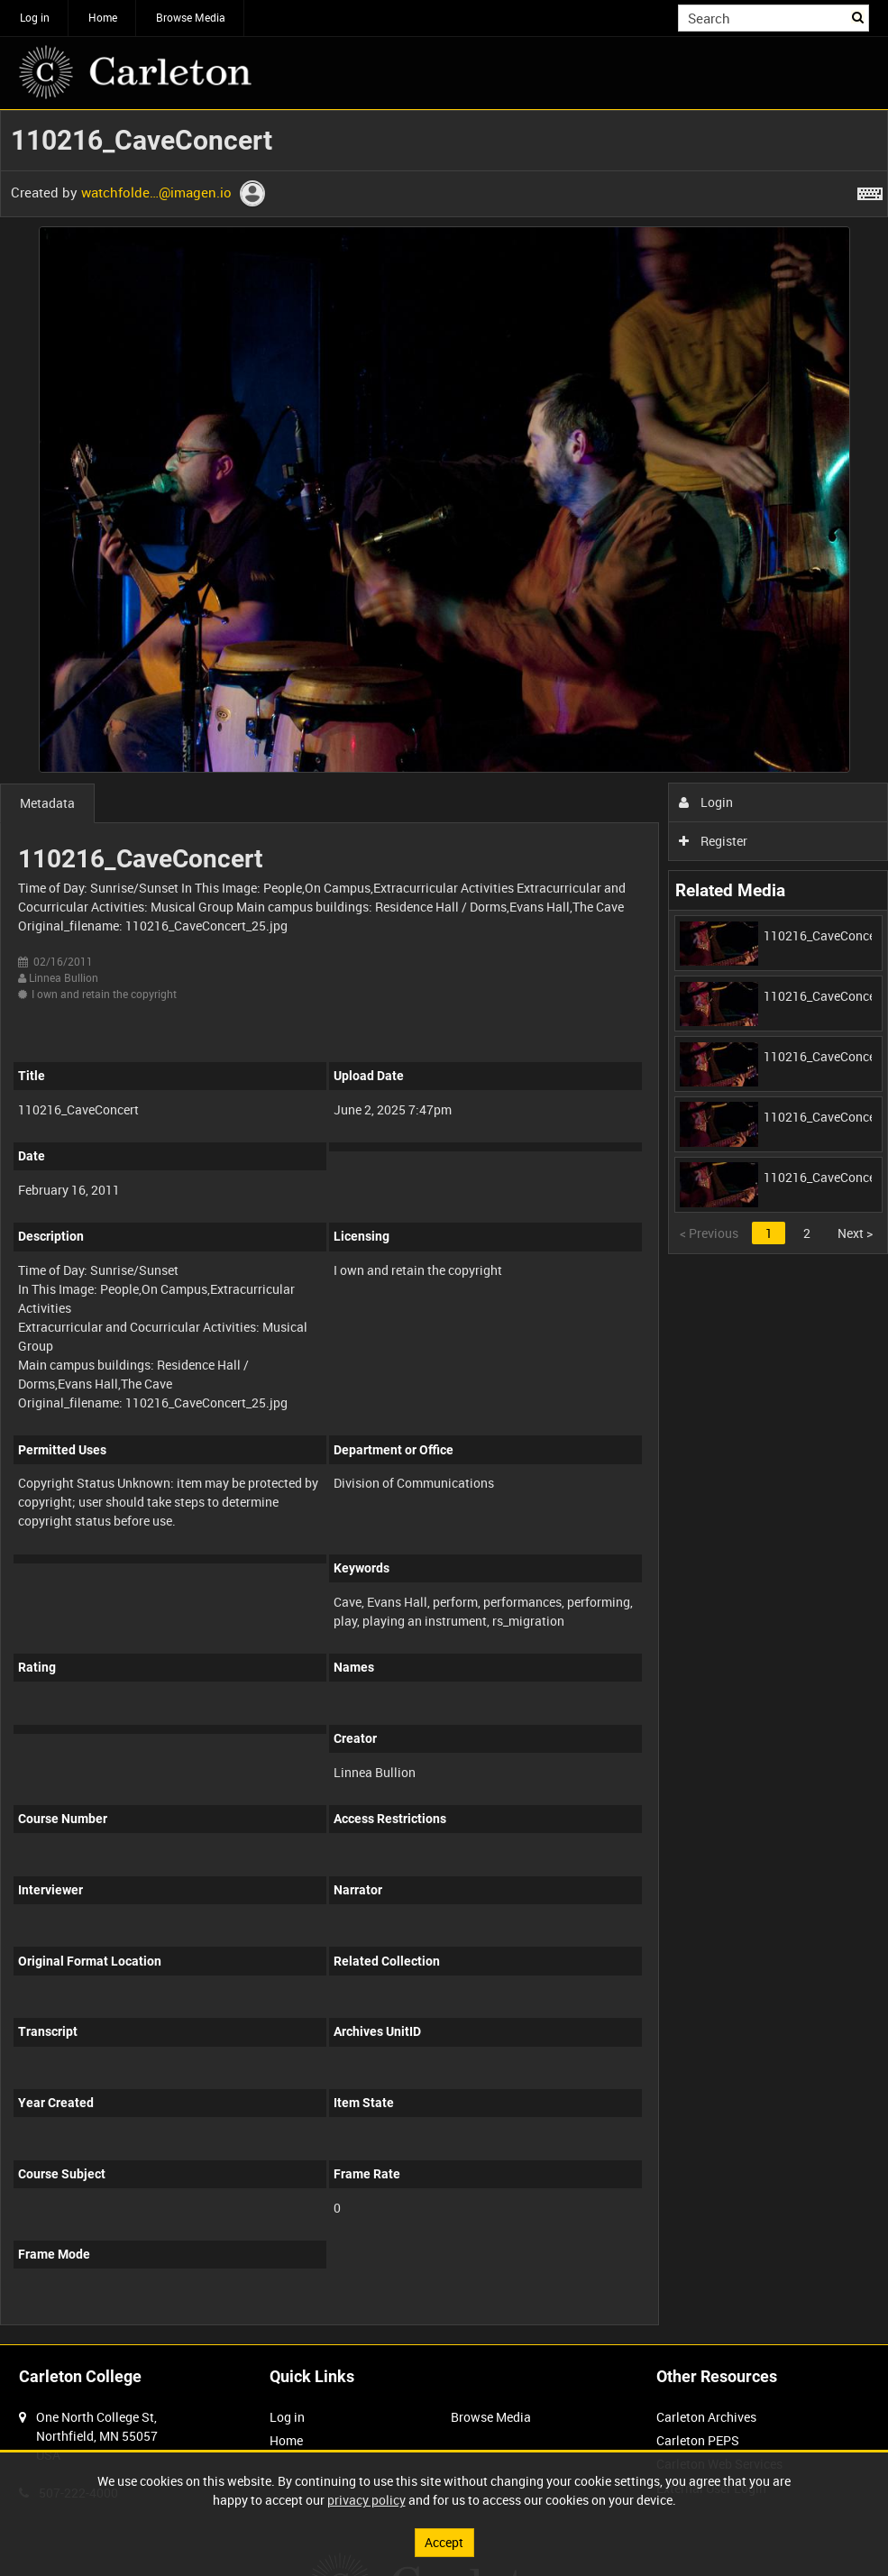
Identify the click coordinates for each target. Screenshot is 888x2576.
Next (855, 1233)
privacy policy (366, 2499)
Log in (35, 17)
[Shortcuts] (870, 190)
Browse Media (190, 17)
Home (102, 17)
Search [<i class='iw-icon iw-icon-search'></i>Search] (859, 16)
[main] (444, 1227)
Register (713, 840)
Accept (444, 2542)
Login (706, 802)
